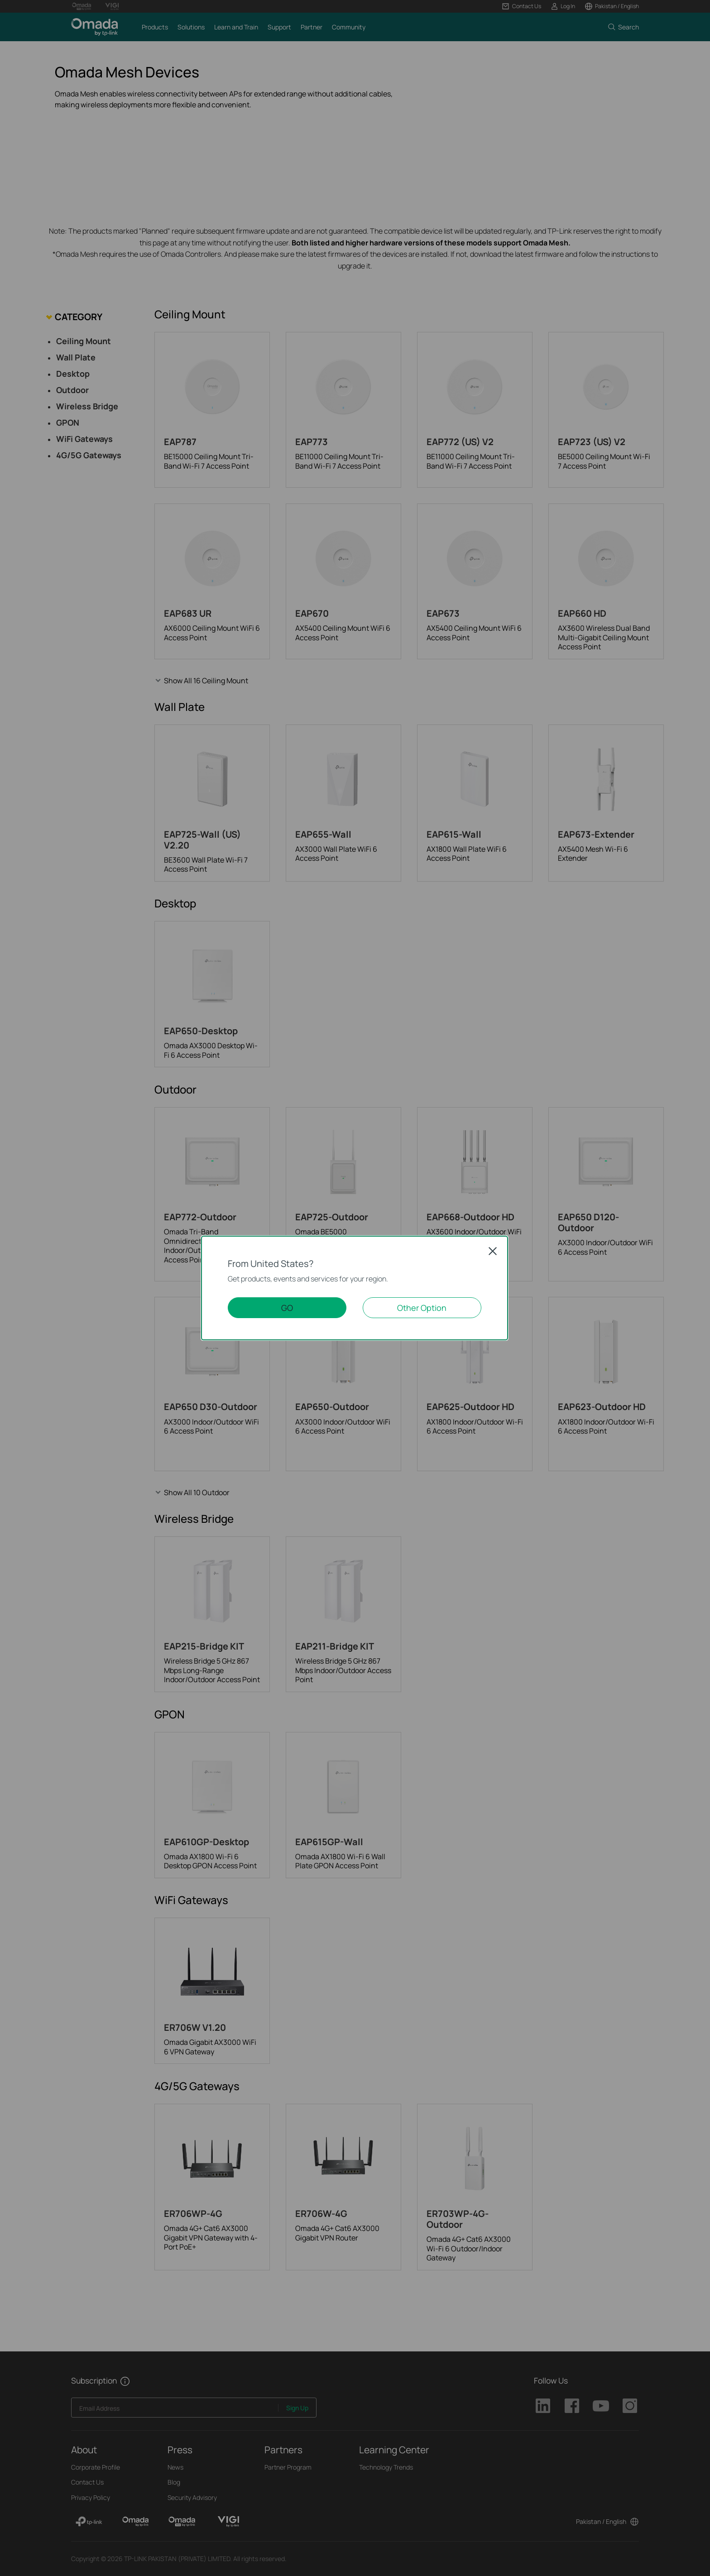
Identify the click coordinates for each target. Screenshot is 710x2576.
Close (492, 1251)
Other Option (421, 1307)
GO (287, 1307)
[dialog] (355, 1288)
